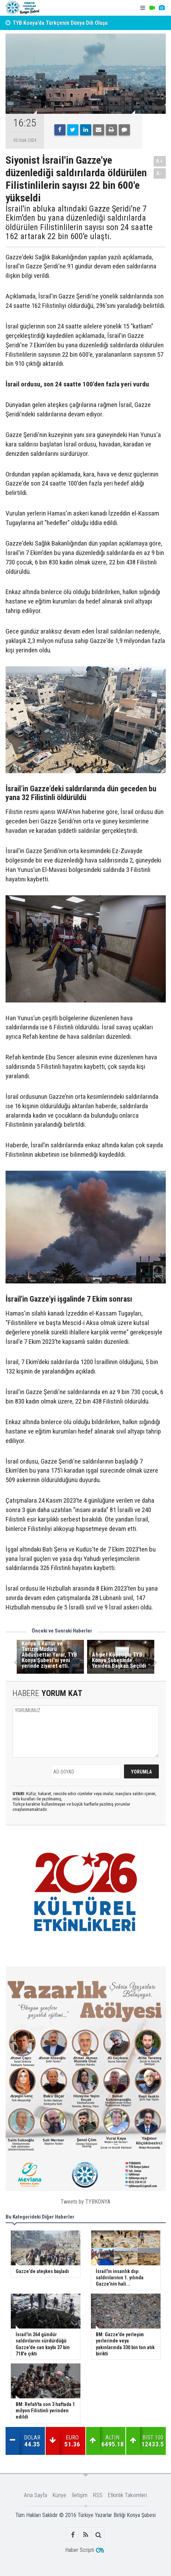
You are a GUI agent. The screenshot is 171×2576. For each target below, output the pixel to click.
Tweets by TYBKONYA (85, 2201)
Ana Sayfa (35, 2495)
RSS (97, 2495)
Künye (59, 2495)
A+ (159, 161)
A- (159, 173)
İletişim (79, 2495)
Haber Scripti (79, 2550)
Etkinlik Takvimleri (127, 2495)
